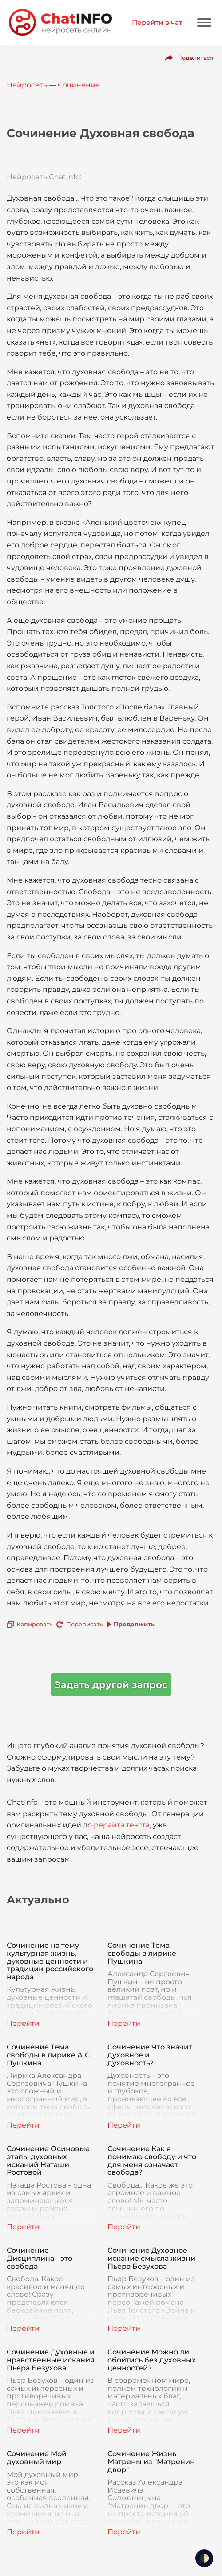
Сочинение (79, 85)
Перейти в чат (157, 22)
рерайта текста (122, 1825)
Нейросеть (27, 85)
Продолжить (134, 1624)
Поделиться (195, 57)
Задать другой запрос (111, 1684)
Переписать (84, 1624)
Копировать (34, 1624)
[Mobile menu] (204, 22)
